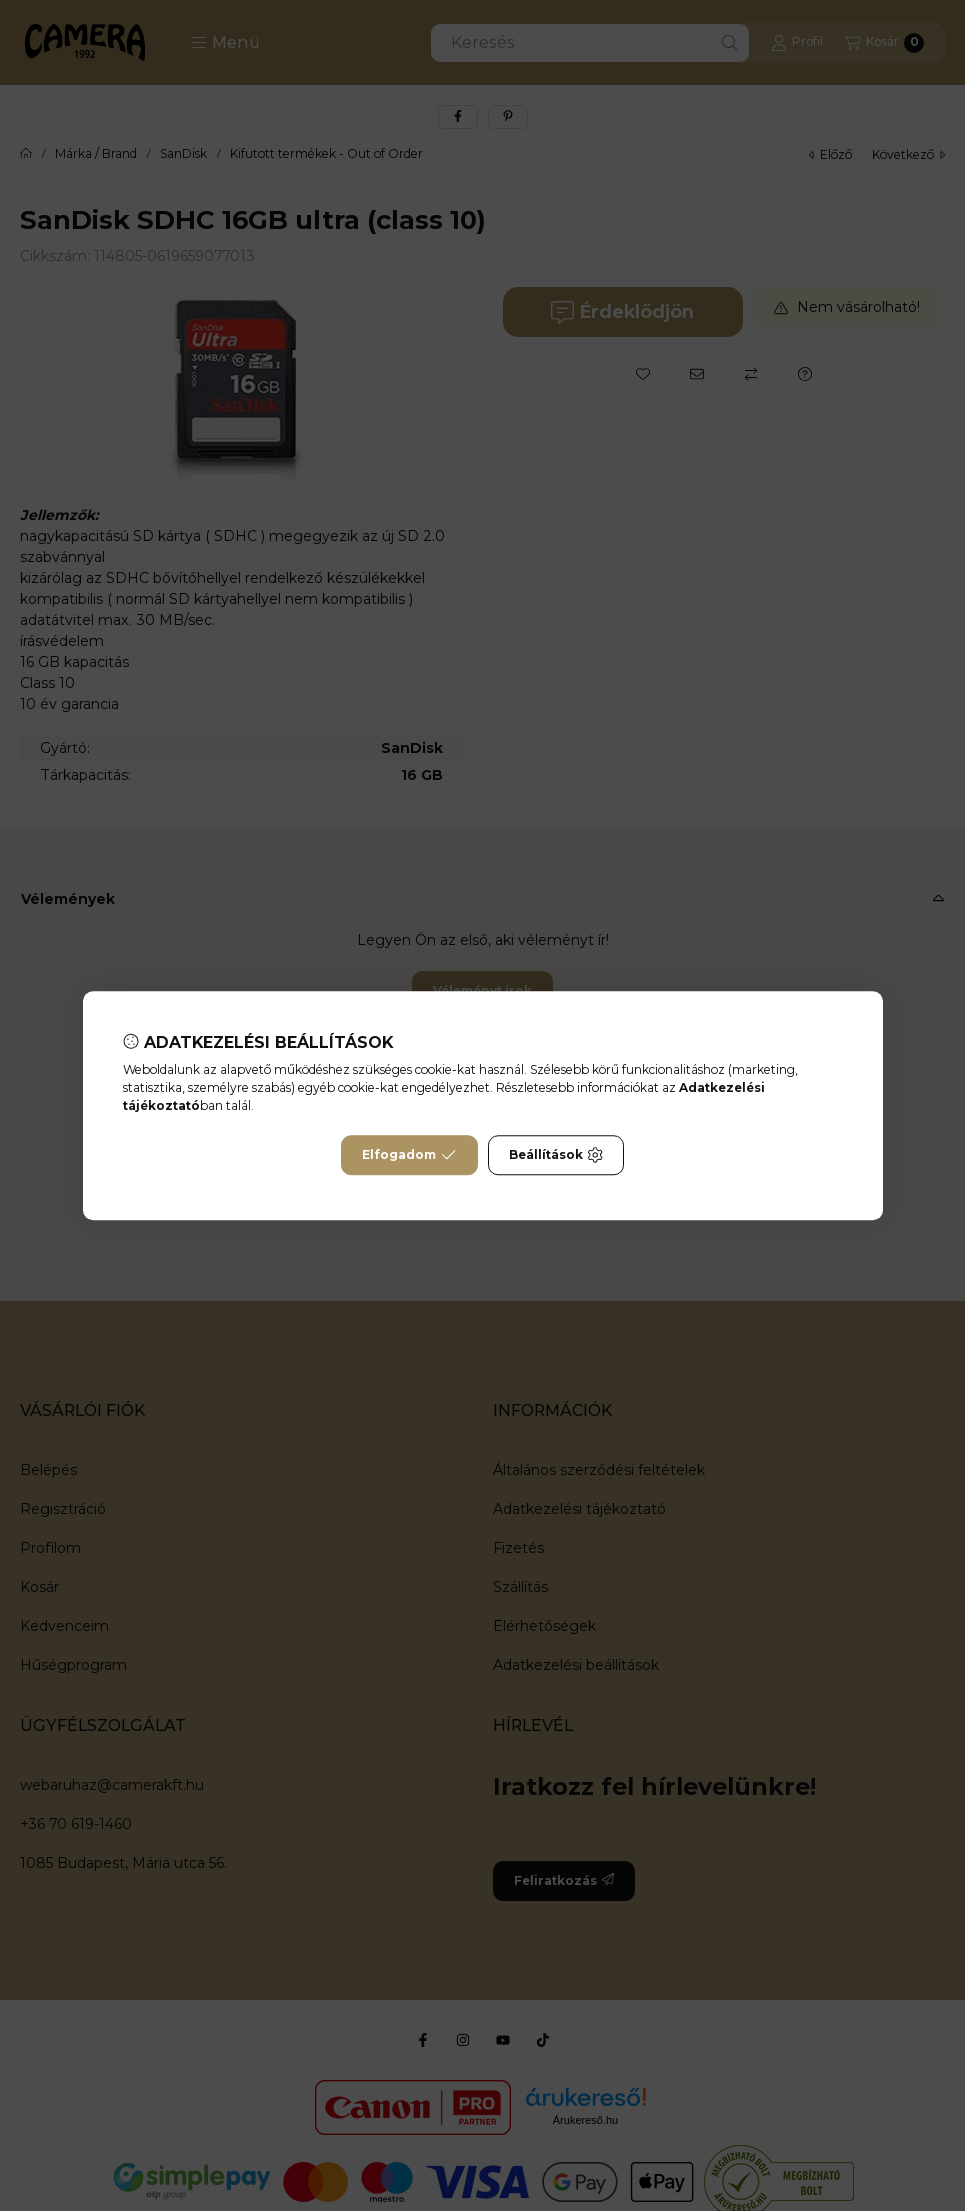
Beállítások (556, 1155)
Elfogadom (409, 1155)
